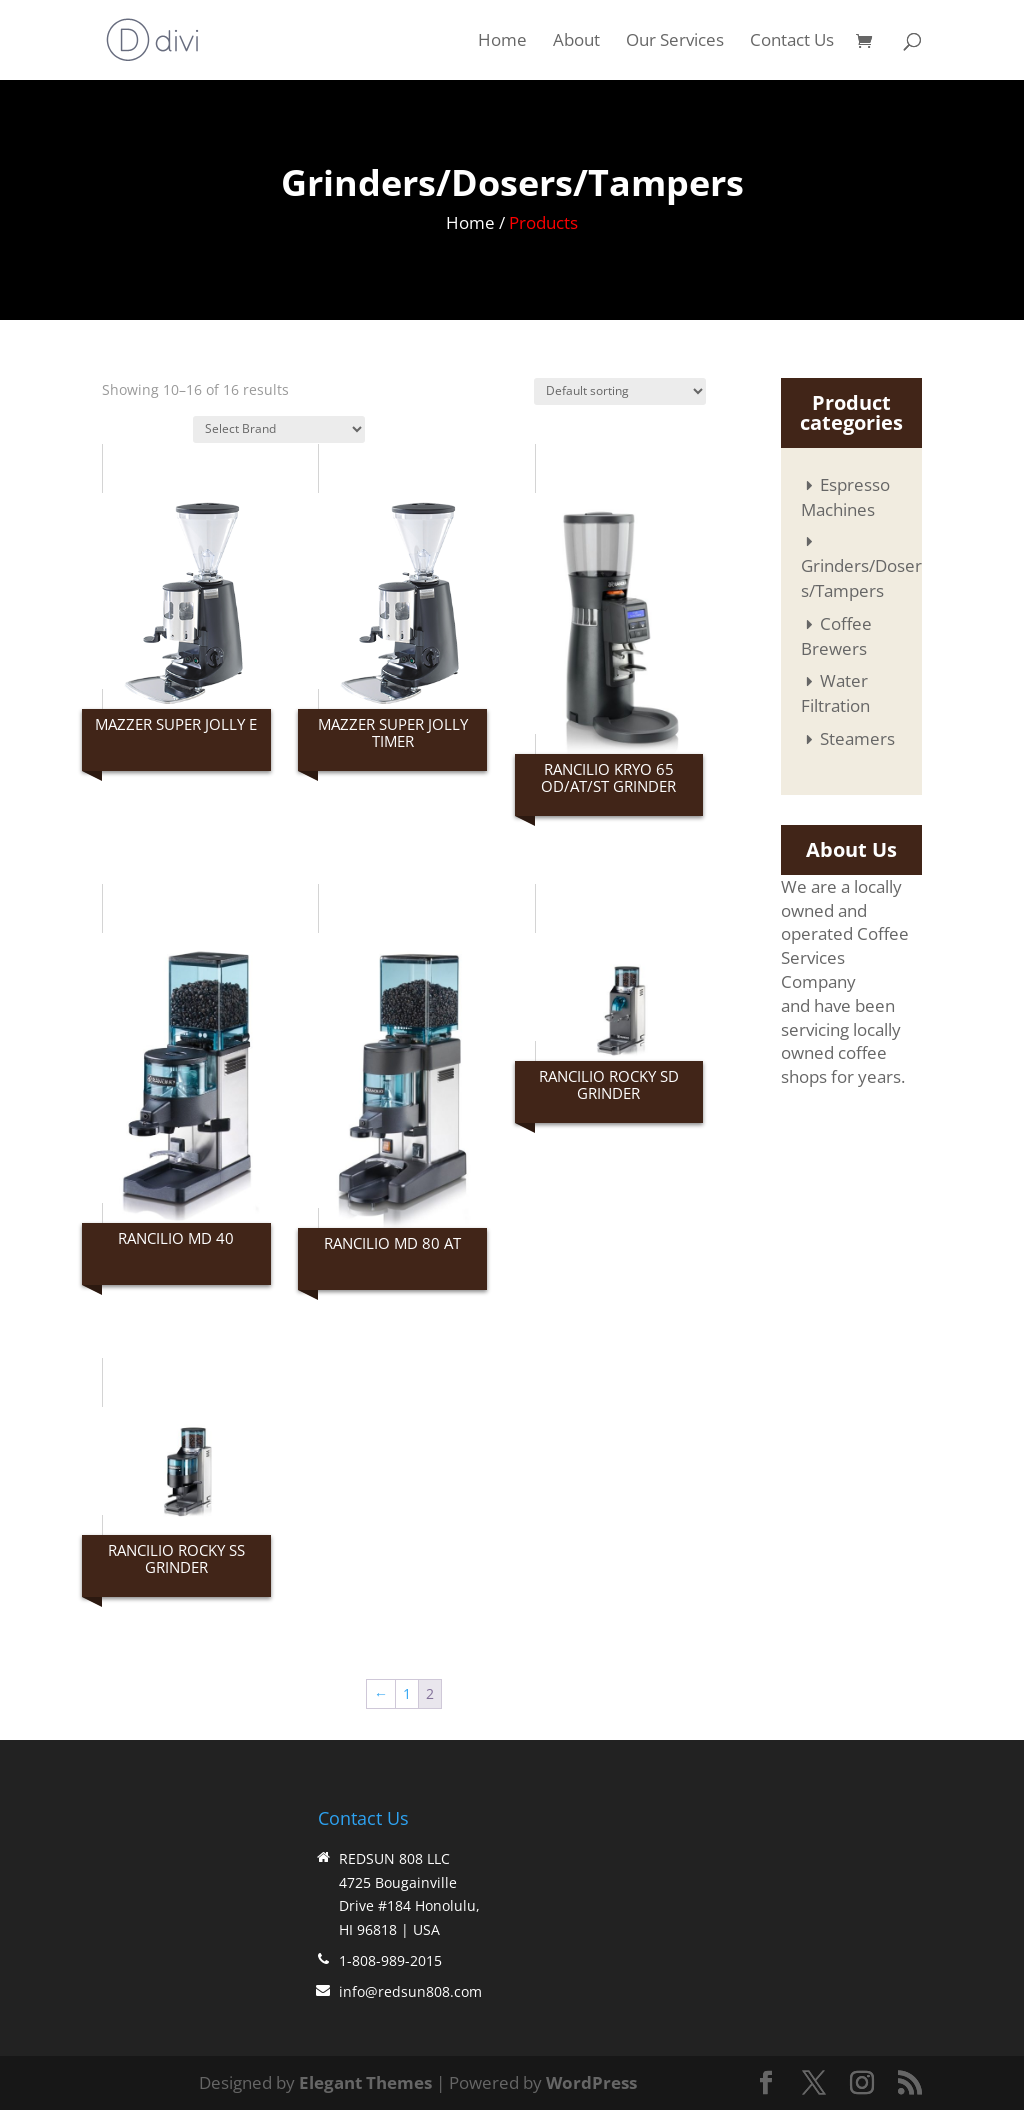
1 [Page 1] (407, 1693)
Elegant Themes (365, 2082)
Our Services (675, 42)
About (576, 42)
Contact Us (792, 42)
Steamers (857, 738)
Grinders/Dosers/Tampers (861, 578)
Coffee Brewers (836, 636)
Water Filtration (835, 693)
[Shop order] (620, 391)
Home (502, 42)
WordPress (591, 2082)
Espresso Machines (845, 497)
